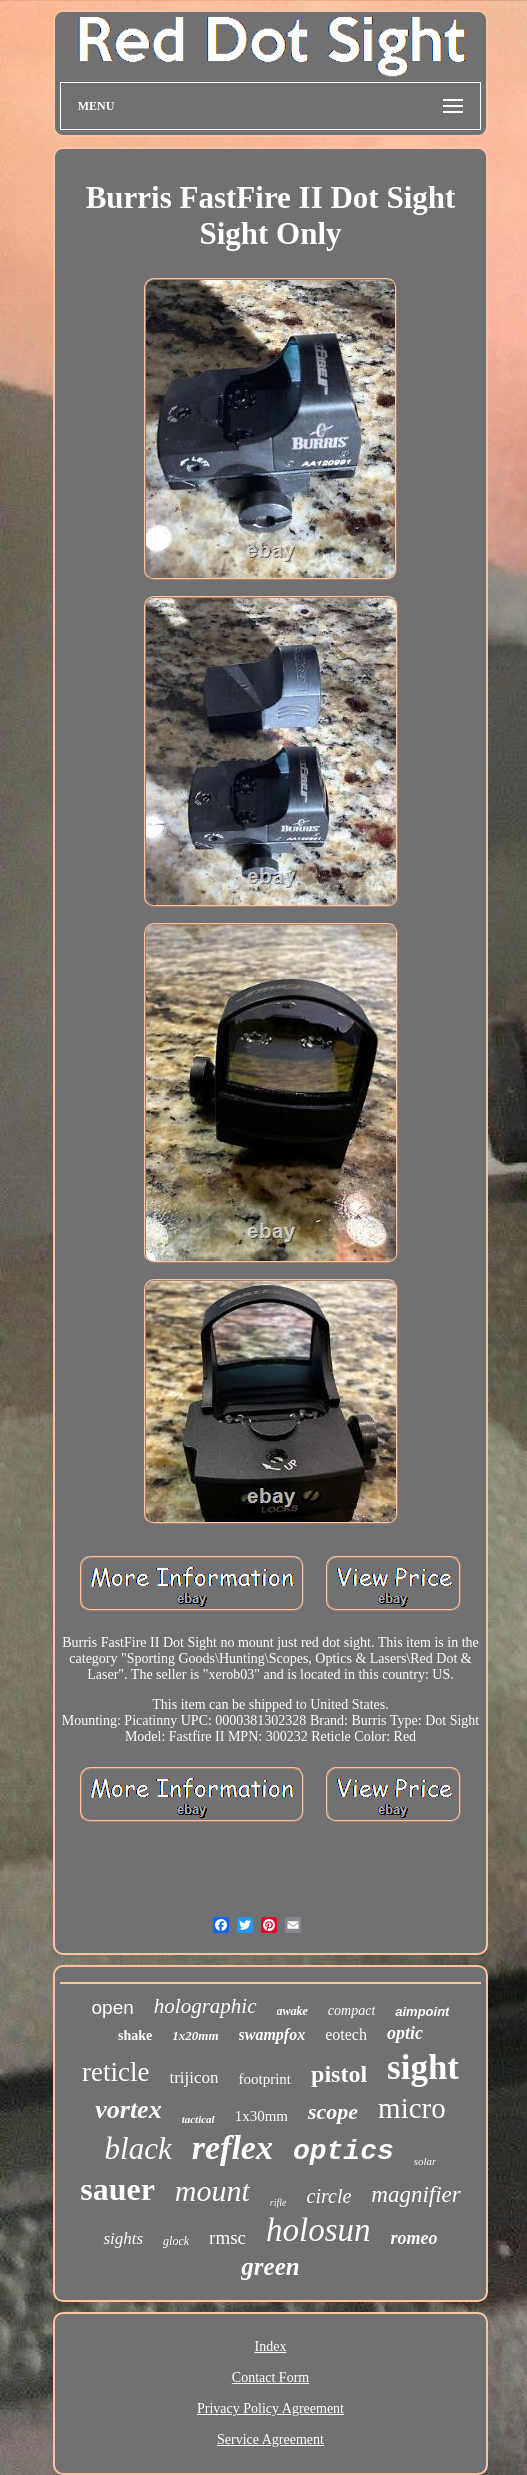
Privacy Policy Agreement (270, 2408)
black (138, 2148)
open (113, 2007)
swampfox (272, 2034)
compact (351, 2010)
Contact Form (270, 2377)
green (270, 2266)
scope (333, 2111)
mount (212, 2190)
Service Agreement (270, 2439)
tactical (198, 2119)
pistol (339, 2074)
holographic (205, 2006)
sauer (117, 2189)
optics (343, 2151)
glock (176, 2241)
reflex (232, 2147)
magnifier (415, 2194)
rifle (278, 2202)
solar (425, 2161)
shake (135, 2035)
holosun (318, 2230)
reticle (115, 2072)
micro (412, 2108)
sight (423, 2067)
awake (292, 2011)
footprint (265, 2079)
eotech (346, 2034)
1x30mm (261, 2116)
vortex (128, 2109)
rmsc (227, 2237)
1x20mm (195, 2035)
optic (405, 2033)
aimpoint (422, 2011)
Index (271, 2346)
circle (329, 2196)
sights (123, 2238)
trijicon (193, 2077)
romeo (414, 2238)
